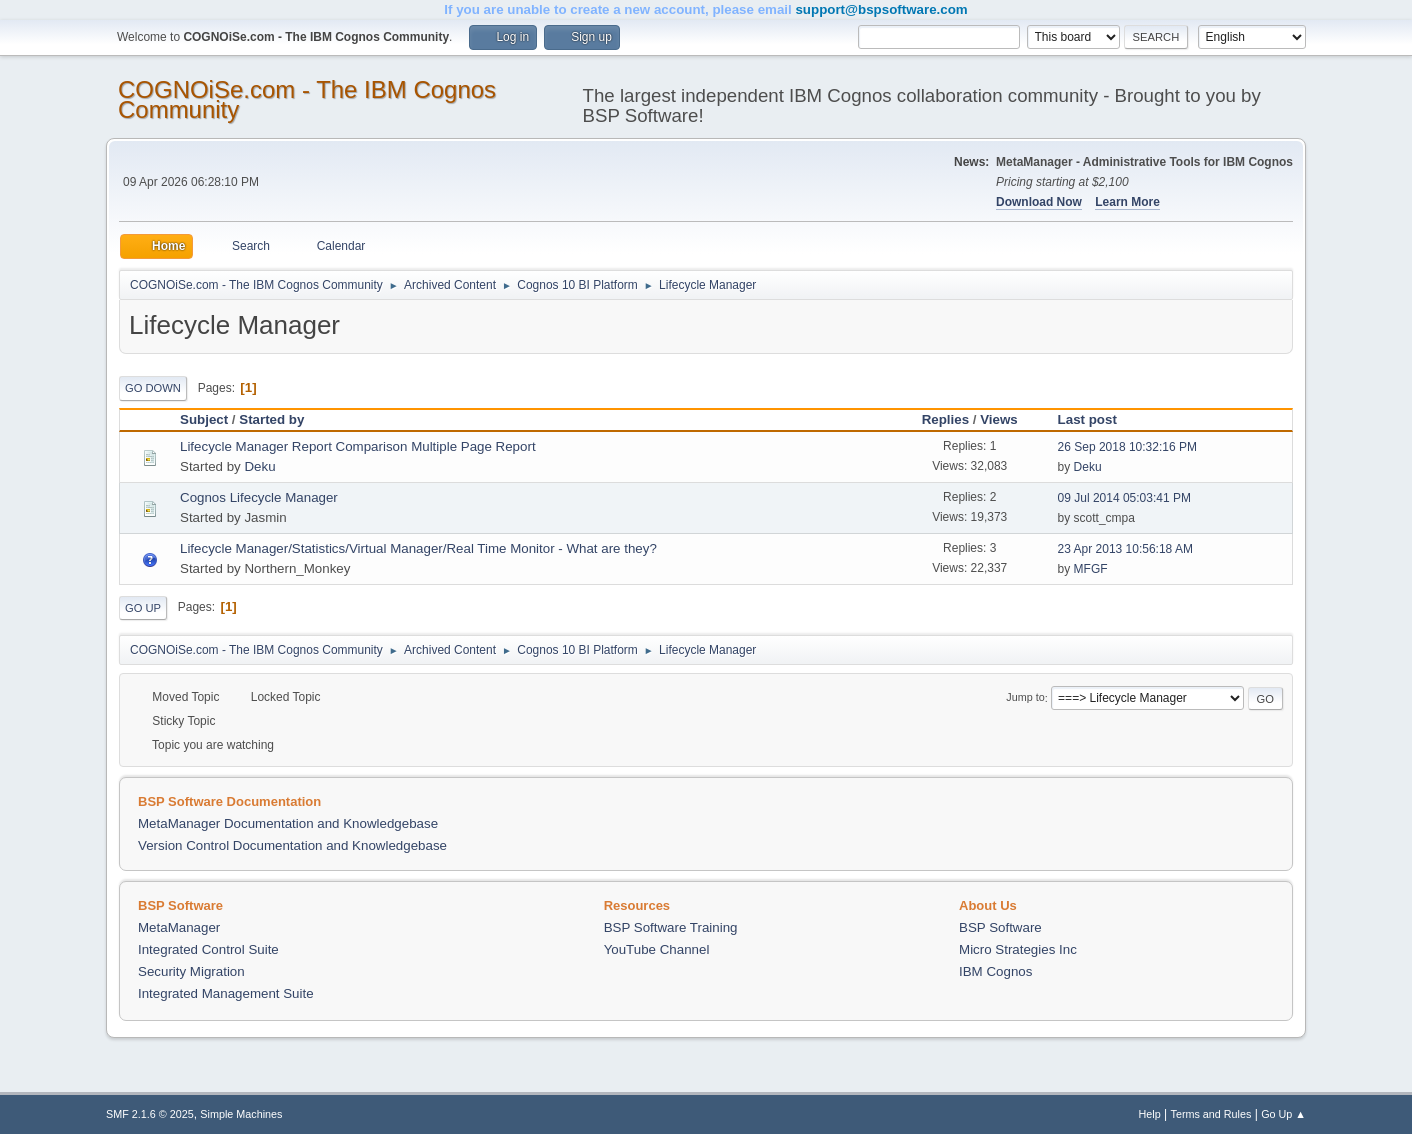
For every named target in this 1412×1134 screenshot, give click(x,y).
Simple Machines (241, 1114)
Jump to (1025, 698)
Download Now (1039, 202)
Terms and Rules (1211, 1114)
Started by (271, 419)
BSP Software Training (671, 927)
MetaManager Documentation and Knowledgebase (288, 823)
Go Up (143, 608)
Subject (204, 419)
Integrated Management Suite (226, 993)
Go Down (153, 388)
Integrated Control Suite (208, 949)
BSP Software (1000, 927)
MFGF (1091, 569)
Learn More (1127, 202)
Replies (945, 419)
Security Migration (191, 971)
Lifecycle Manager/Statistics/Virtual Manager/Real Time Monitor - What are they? (418, 548)
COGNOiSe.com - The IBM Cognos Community (307, 99)
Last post (1096, 419)
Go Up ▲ (1283, 1114)
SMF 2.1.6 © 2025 (150, 1114)
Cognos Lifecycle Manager (259, 497)
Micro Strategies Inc (1018, 949)
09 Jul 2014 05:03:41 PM (1124, 498)
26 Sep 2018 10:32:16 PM (1127, 447)
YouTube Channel (657, 949)
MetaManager (179, 927)
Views (999, 419)
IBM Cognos (995, 971)
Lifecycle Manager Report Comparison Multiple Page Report (358, 446)
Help (1150, 1114)
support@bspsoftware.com (881, 9)
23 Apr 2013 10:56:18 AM (1125, 549)
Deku (259, 466)
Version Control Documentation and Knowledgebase (292, 845)
